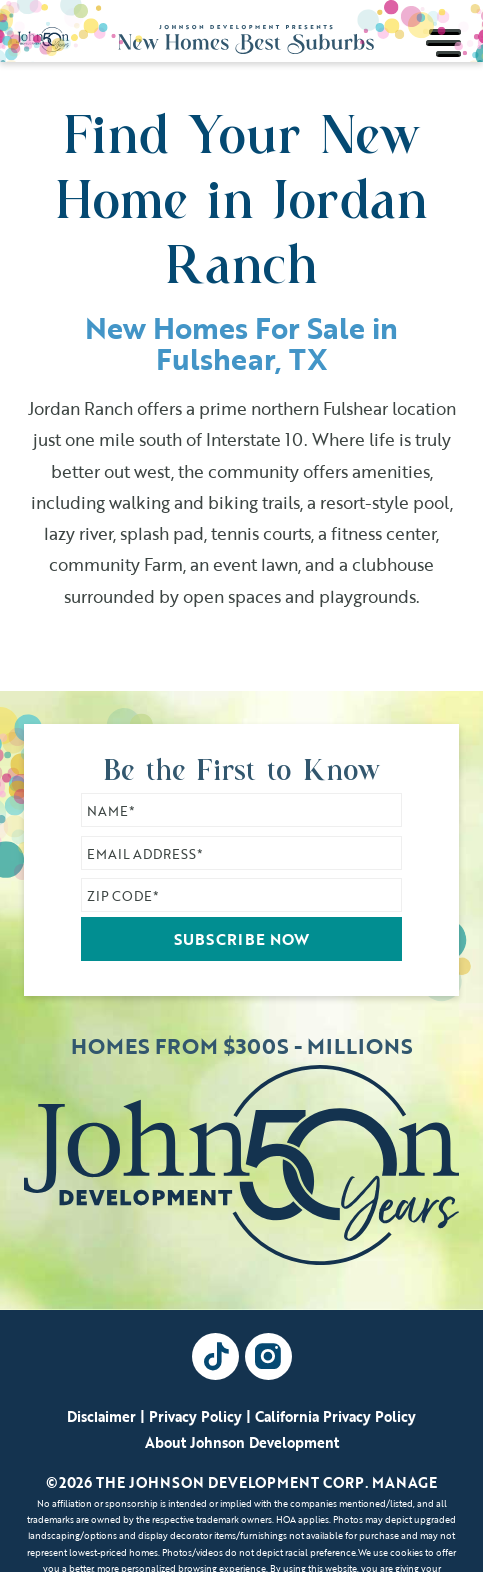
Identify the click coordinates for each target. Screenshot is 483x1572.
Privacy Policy (195, 1416)
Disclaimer (101, 1416)
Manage (404, 1482)
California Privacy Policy (335, 1416)
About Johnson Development (242, 1442)
